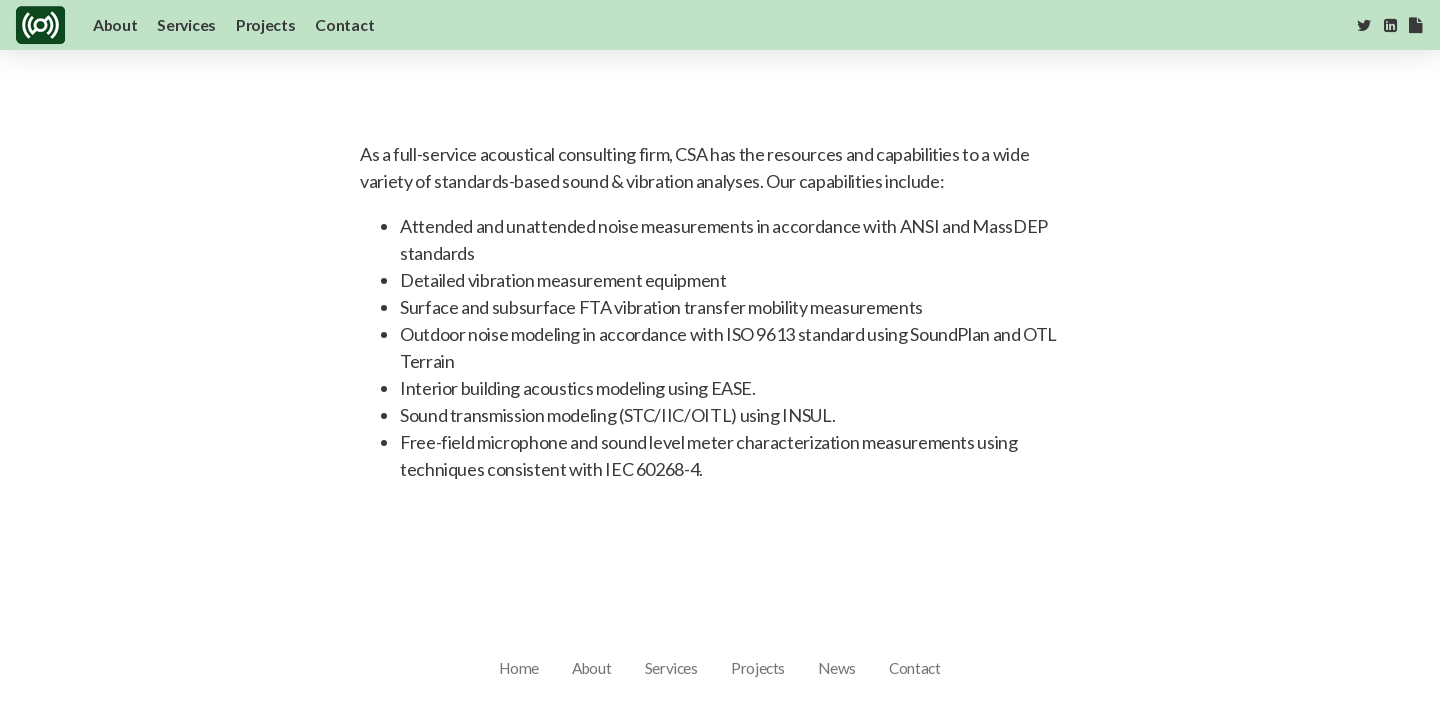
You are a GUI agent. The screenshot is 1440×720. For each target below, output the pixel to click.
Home (519, 668)
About (115, 24)
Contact (344, 24)
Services (186, 24)
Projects (265, 24)
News (837, 668)
